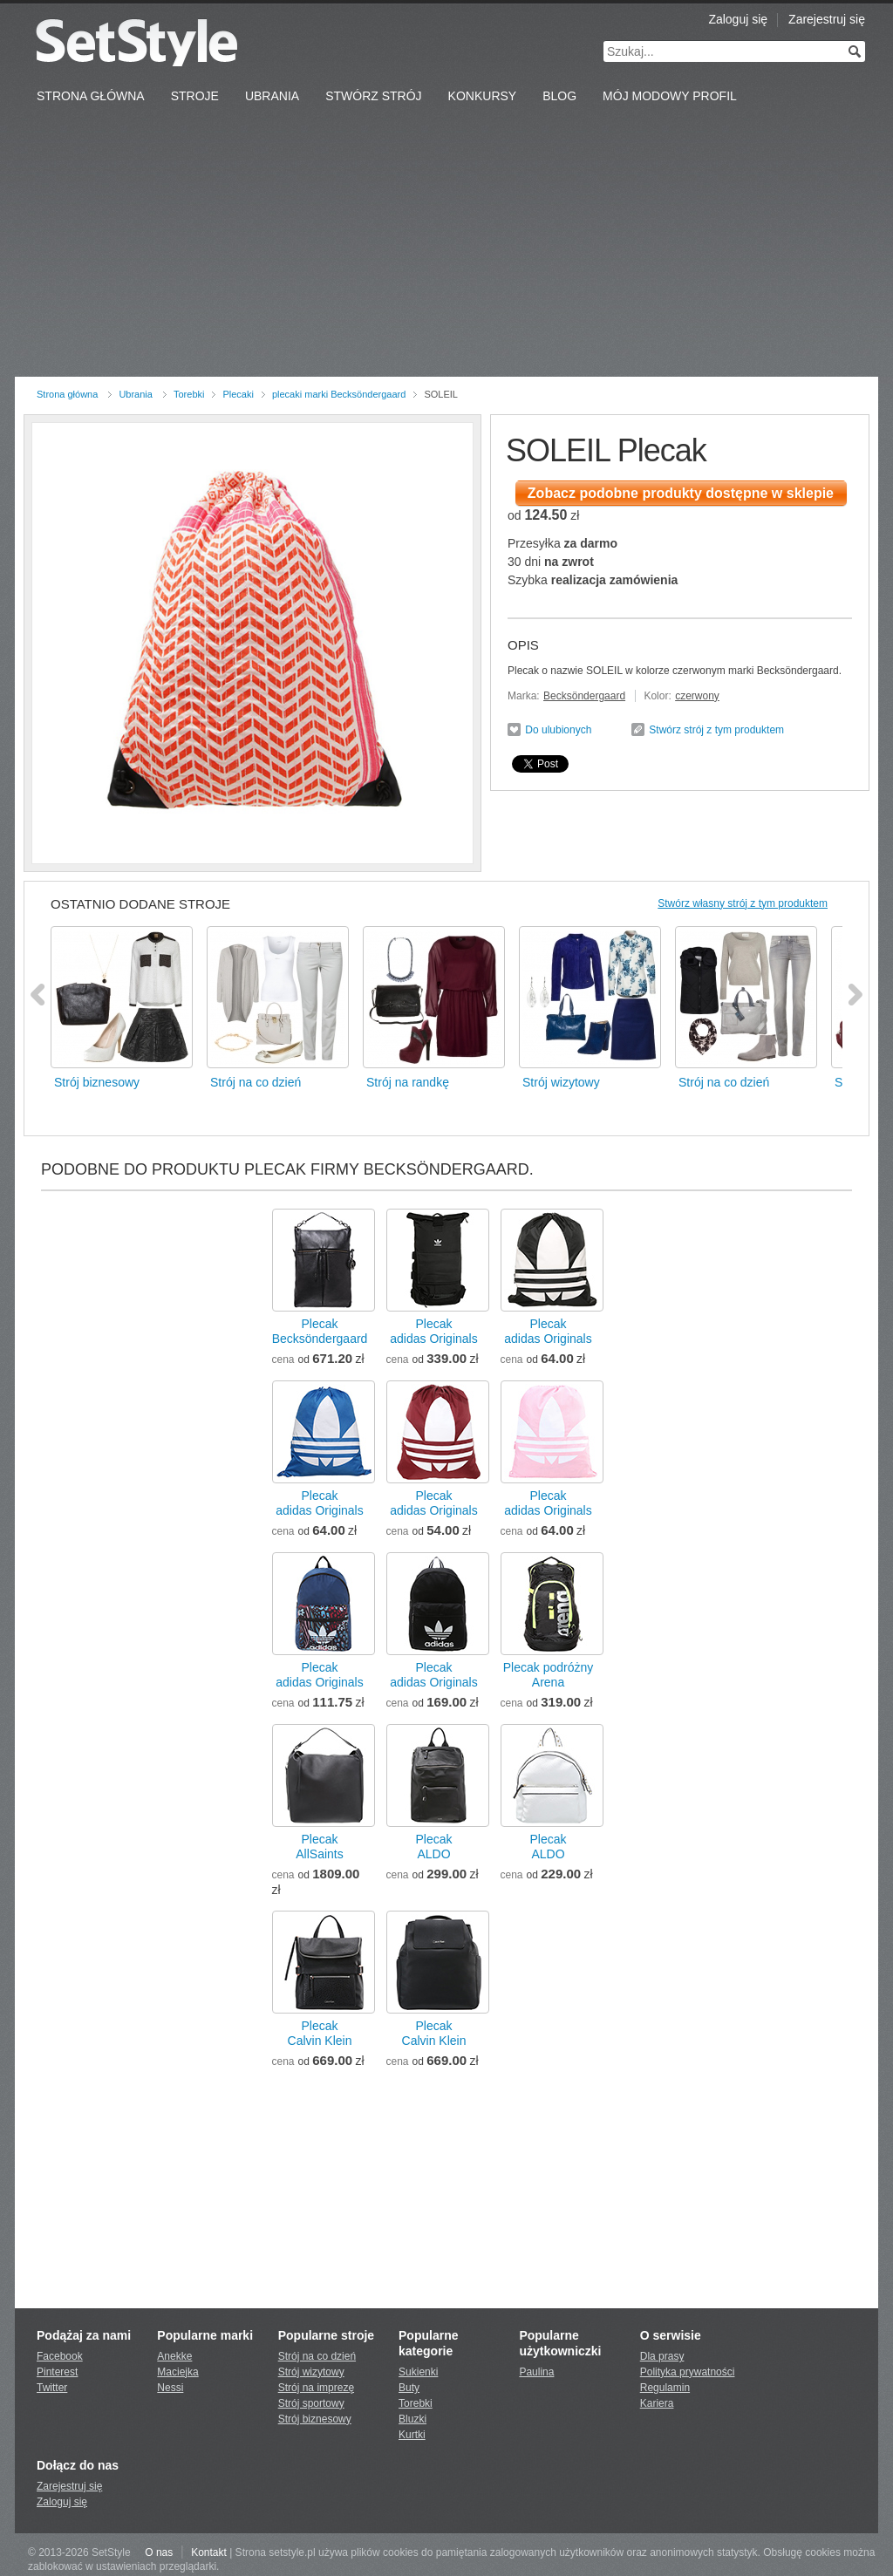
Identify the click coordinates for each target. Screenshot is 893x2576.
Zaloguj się (737, 19)
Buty (409, 2388)
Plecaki (237, 394)
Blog (559, 96)
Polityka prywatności (687, 2372)
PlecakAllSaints (319, 1846)
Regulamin (665, 2388)
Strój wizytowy (311, 2372)
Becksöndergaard (584, 696)
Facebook (60, 2356)
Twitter (52, 2388)
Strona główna (67, 394)
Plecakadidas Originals (433, 1331)
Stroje (195, 96)
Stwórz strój (373, 96)
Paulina (536, 2372)
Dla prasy (662, 2356)
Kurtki (412, 2435)
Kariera (657, 2403)
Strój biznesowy (314, 2419)
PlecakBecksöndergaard (320, 1331)
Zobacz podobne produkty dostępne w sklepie (681, 493)
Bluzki (412, 2419)
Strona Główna (91, 96)
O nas (159, 2552)
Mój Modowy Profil (670, 96)
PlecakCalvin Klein (320, 2033)
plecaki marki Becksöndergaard (339, 394)
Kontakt (209, 2552)
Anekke (174, 2356)
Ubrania (272, 96)
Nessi (170, 2388)
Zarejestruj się (826, 19)
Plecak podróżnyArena (548, 1674)
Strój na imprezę (316, 2388)
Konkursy (482, 96)
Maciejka (177, 2372)
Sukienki (418, 2372)
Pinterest (57, 2372)
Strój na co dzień (317, 2356)
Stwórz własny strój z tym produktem (743, 903)
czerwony (697, 696)
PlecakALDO (433, 1846)
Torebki (189, 394)
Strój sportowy (311, 2403)
